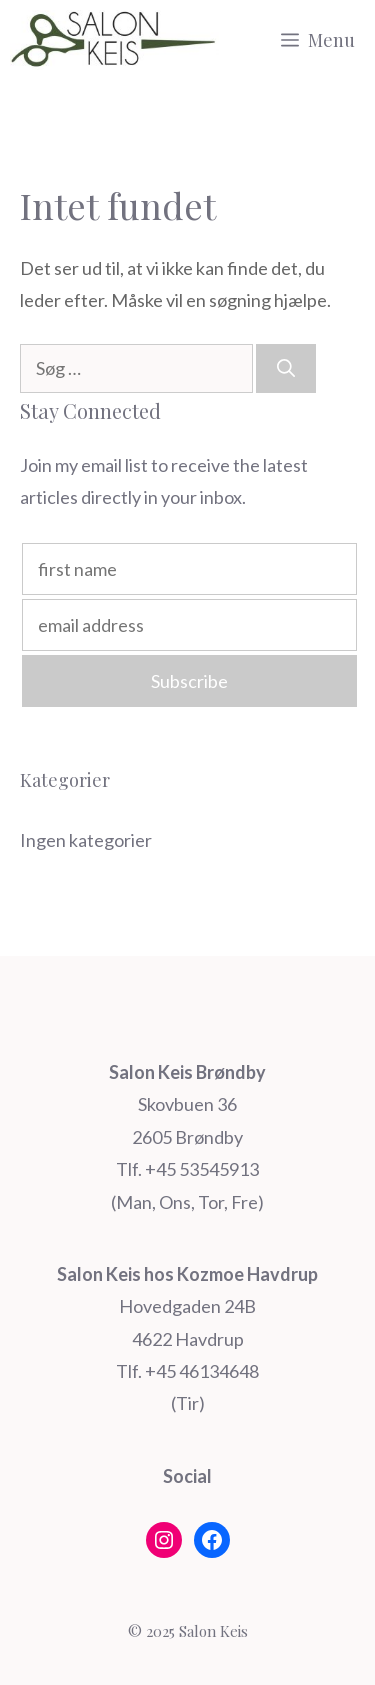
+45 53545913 (202, 1169)
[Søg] (286, 368)
